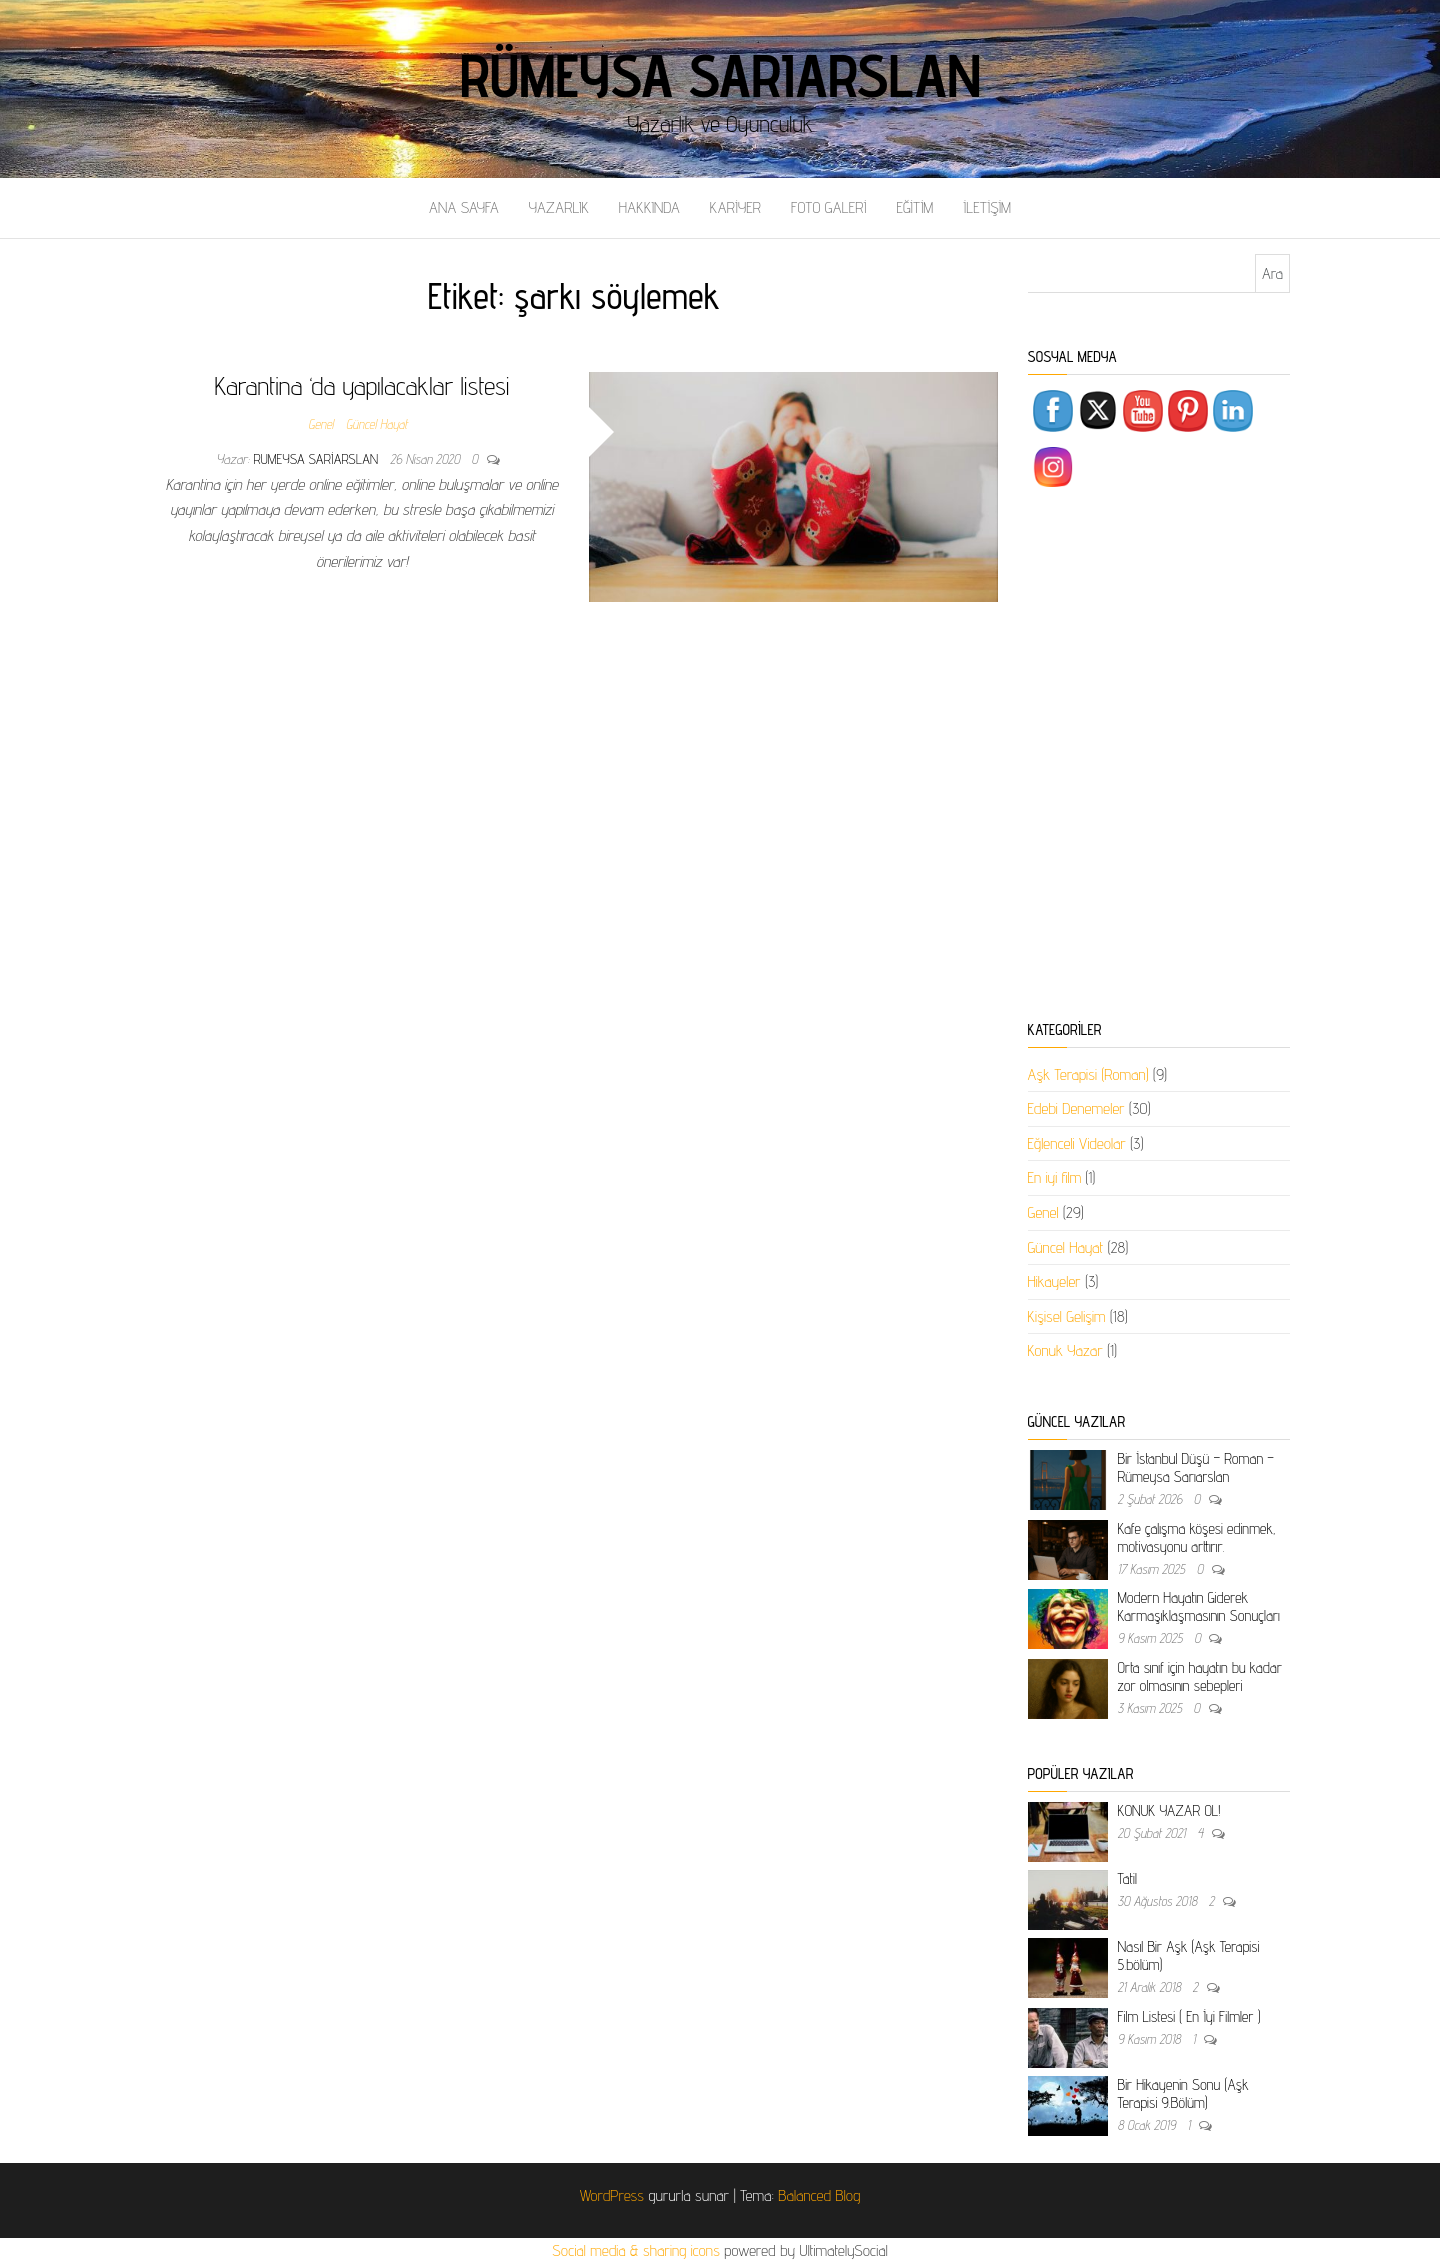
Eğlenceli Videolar (1077, 1143)
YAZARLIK (559, 207)
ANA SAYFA (464, 207)
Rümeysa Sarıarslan (720, 75)
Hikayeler (1054, 1281)
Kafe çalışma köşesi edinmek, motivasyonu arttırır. (1197, 1537)
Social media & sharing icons (638, 2250)
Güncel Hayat (377, 424)
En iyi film (1055, 1177)
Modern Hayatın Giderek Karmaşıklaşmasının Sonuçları (1199, 1606)
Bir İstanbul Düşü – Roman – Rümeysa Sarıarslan (1196, 1467)
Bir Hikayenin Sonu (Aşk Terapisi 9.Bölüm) (1183, 2093)
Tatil (1127, 1878)
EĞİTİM (914, 207)
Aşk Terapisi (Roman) (1088, 1074)
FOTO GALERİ (829, 207)
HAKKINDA (649, 207)
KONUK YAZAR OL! (1169, 1810)
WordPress (612, 2195)
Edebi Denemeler (1076, 1108)
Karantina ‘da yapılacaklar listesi (362, 385)
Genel (320, 424)
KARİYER (735, 207)
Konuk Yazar (1065, 1350)
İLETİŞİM (987, 207)
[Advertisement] (1159, 758)
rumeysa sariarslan (318, 459)
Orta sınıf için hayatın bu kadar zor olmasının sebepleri (1200, 1676)
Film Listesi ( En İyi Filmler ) (1189, 2016)
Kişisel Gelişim (1067, 1316)
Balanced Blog (819, 2195)
